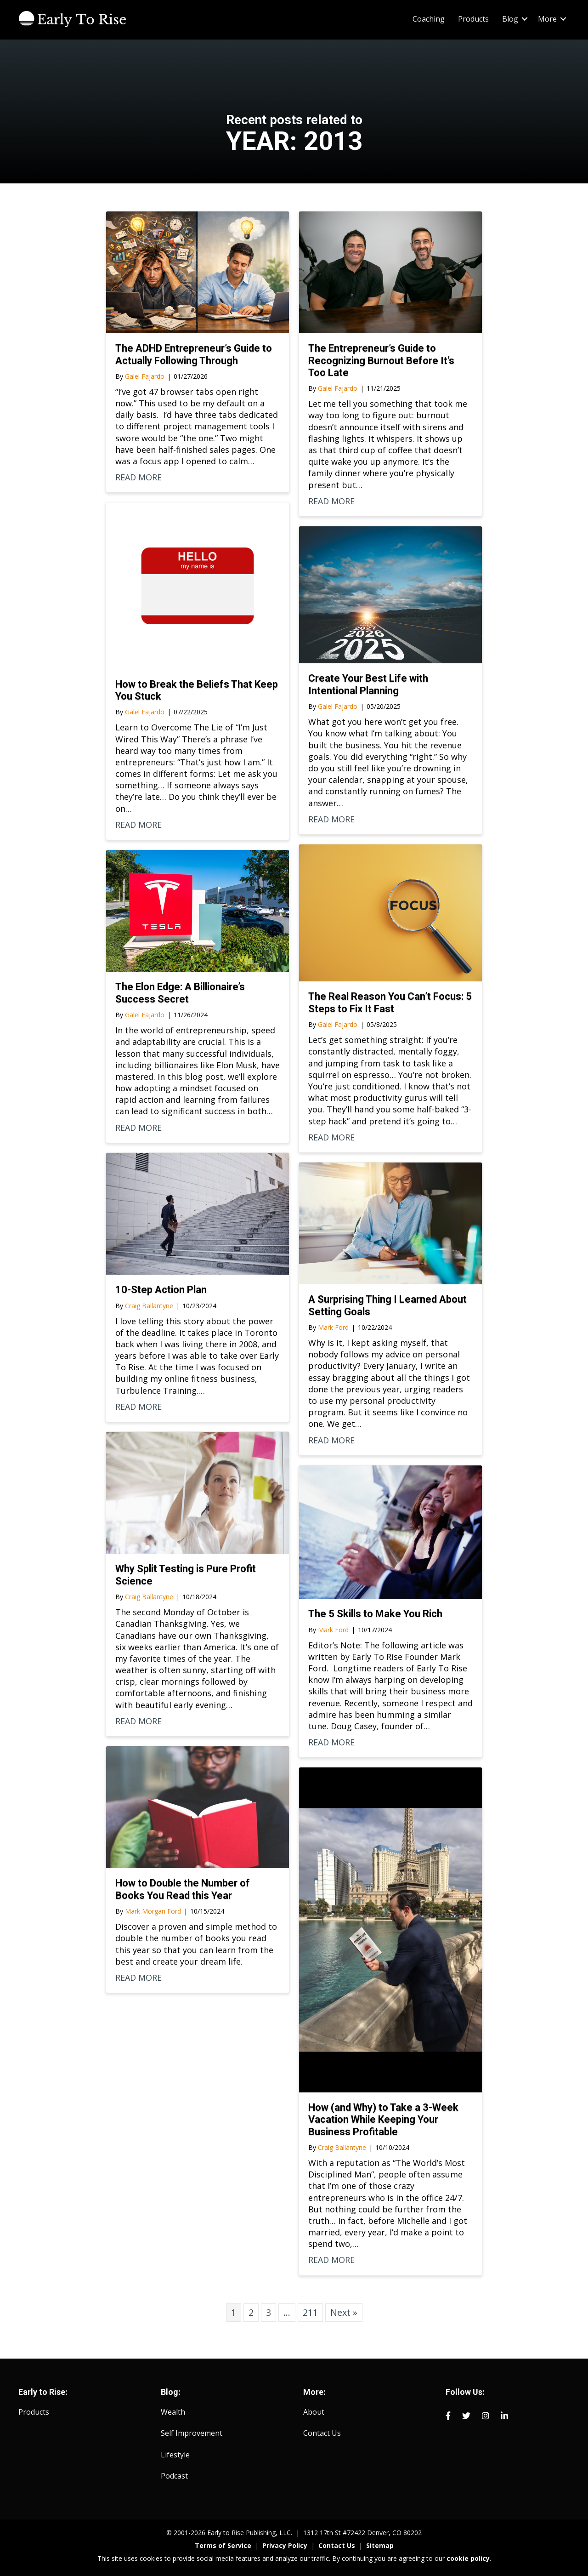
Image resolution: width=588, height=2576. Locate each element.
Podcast (174, 2476)
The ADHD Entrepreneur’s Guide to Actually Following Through (193, 354)
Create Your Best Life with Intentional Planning (368, 684)
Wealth (173, 2412)
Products (473, 19)
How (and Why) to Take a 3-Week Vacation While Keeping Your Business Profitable (383, 2119)
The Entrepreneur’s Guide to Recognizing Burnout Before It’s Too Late (381, 360)
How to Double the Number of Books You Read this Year (182, 1889)
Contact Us (322, 2433)
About (313, 2412)
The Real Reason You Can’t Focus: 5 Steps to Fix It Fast (390, 1002)
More (547, 19)
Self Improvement (191, 2433)
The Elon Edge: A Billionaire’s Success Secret (180, 992)
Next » (343, 2312)
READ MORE (138, 477)
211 (310, 2312)
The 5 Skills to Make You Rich (375, 1613)
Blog (510, 19)
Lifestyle (175, 2455)
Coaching (429, 19)
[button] (524, 18)
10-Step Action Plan (161, 1289)
